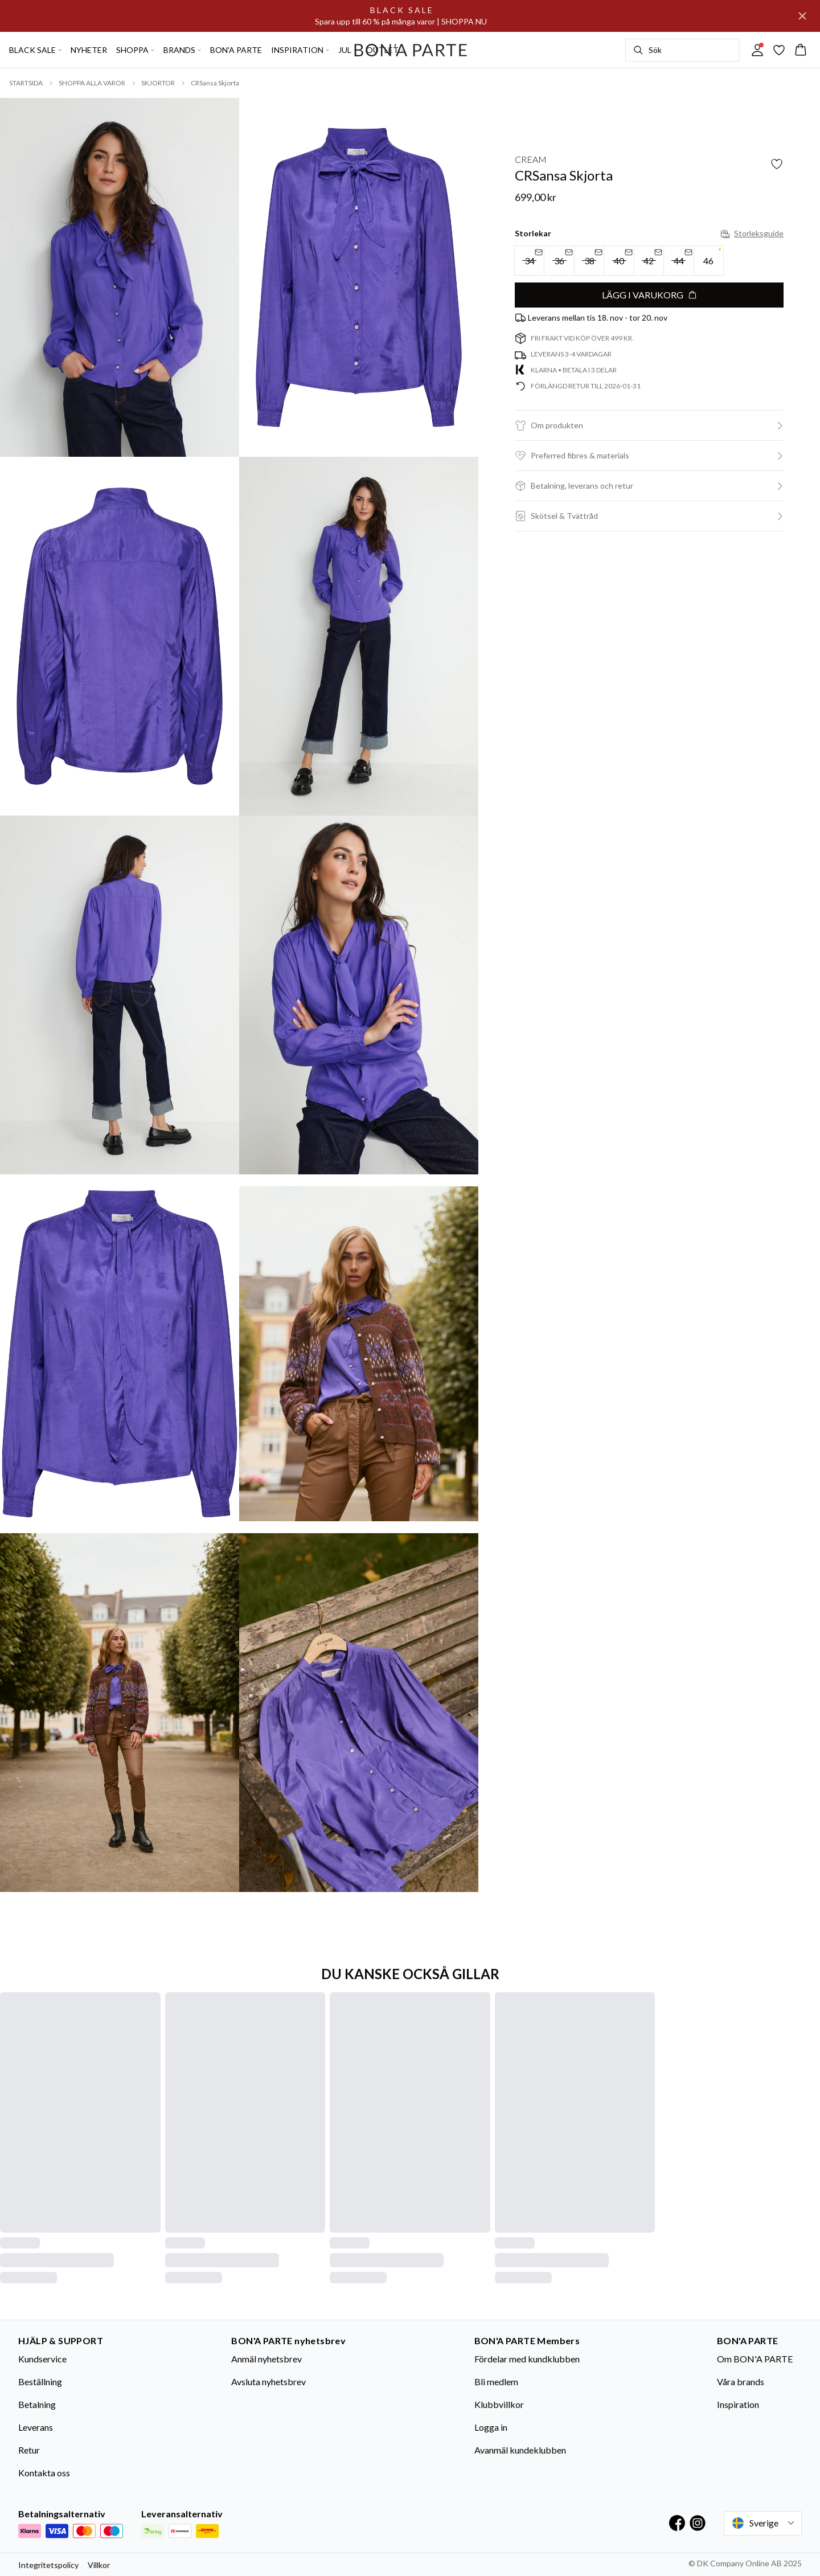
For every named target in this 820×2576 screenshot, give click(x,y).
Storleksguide (752, 233)
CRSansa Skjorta (215, 83)
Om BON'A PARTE (755, 2358)
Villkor (99, 2565)
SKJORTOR (158, 83)
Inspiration (738, 2404)
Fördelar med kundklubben (527, 2358)
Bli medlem (496, 2381)
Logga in (490, 2427)
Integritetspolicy (48, 2565)
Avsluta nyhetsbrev (268, 2381)
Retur (29, 2449)
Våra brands (740, 2381)
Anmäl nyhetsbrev (266, 2358)
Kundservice (42, 2358)
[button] (649, 425)
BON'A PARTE (236, 50)
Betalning (37, 2404)
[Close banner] (802, 15)
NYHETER (89, 50)
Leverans (35, 2427)
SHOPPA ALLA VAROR (92, 83)
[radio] (708, 260)
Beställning (40, 2381)
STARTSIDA (26, 83)
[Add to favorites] (776, 164)
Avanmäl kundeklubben (520, 2449)
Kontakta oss (44, 2472)
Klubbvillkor (499, 2404)
